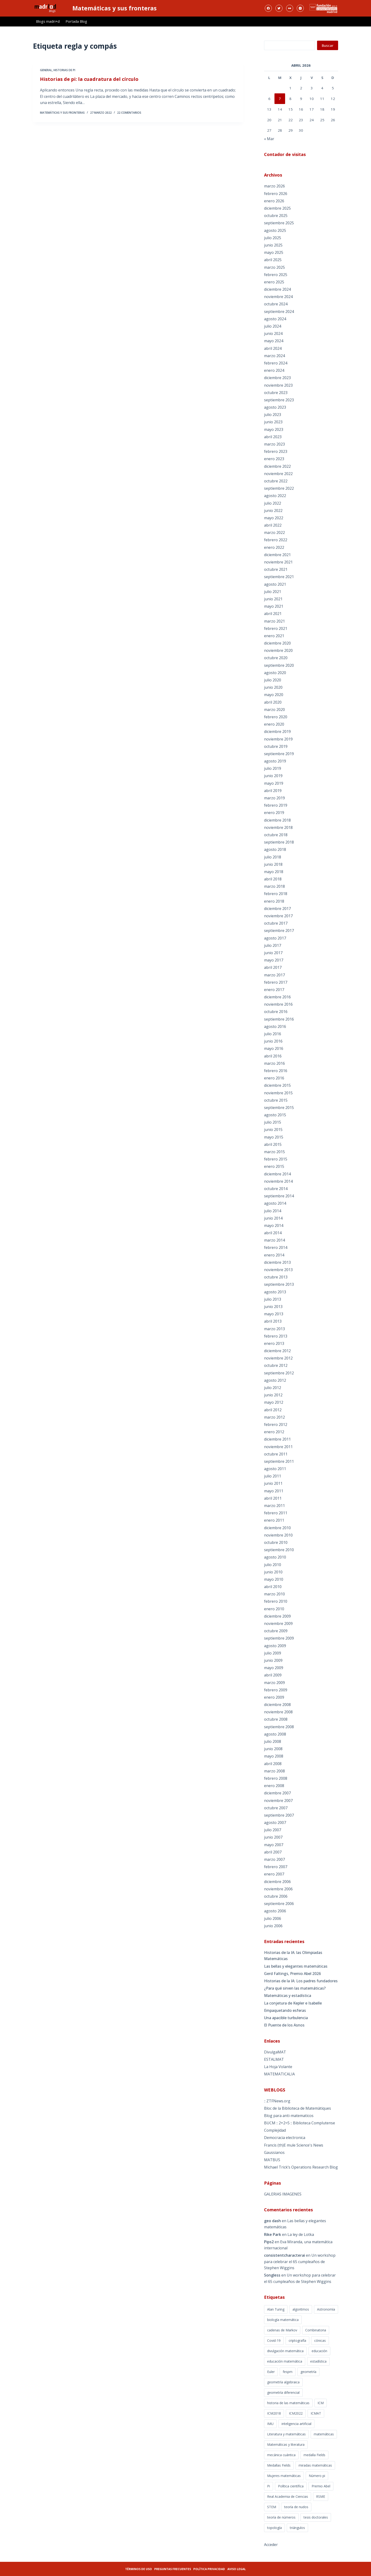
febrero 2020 (275, 716)
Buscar (327, 45)
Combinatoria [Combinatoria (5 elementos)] (315, 2330)
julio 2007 (272, 1829)
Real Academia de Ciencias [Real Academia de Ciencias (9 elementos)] (287, 2496)
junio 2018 (273, 864)
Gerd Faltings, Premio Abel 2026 (292, 1973)
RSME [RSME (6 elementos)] (320, 2496)
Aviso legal (236, 2569)
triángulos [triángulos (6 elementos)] (297, 2527)
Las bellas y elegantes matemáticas (295, 1966)
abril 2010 (273, 1586)
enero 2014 (274, 1255)
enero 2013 (274, 1343)
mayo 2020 (273, 694)
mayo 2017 (273, 960)
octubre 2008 (275, 1719)
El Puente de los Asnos (284, 2025)
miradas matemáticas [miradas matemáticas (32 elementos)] (315, 2465)
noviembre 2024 (278, 296)
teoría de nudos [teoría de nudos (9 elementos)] (296, 2507)
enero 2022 (274, 547)
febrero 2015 (275, 1159)
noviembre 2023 (278, 385)
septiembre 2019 (279, 753)
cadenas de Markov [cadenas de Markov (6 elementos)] (282, 2330)
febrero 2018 (275, 893)
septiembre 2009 (279, 1638)
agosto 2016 (275, 1026)
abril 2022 (273, 525)
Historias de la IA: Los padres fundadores (301, 1980)
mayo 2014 (273, 1225)
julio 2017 (272, 945)
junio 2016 (273, 1041)
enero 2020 (274, 724)
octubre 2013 (275, 1277)
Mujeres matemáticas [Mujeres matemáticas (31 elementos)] (284, 2475)
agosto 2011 (275, 1468)
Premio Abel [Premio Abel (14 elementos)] (321, 2486)
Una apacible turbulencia (286, 2017)
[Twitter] (279, 8)
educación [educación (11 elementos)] (319, 2351)
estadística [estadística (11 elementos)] (318, 2361)
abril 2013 (273, 1321)
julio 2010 (272, 1564)
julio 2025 (272, 237)
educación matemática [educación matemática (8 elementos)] (284, 2361)
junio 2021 (273, 599)
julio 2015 (272, 1122)
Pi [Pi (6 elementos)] (268, 2486)
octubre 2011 (275, 1454)
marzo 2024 (274, 355)
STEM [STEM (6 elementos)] (271, 2507)
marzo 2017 (274, 975)
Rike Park (272, 2234)
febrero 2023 (275, 451)
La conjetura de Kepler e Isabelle (293, 2003)
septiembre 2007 (279, 1815)
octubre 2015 (275, 1100)
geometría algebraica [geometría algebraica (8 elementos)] (283, 2382)
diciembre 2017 (277, 908)
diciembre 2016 (277, 997)
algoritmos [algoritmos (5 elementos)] (300, 2309)
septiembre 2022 (279, 488)
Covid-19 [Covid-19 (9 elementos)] (274, 2340)
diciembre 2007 (277, 1793)
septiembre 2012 (279, 1373)
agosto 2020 (275, 672)
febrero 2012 (275, 1424)
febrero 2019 (275, 805)
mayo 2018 (273, 871)
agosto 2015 (275, 1114)
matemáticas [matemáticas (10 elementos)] (324, 2434)
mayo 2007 (273, 1844)
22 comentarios (129, 113)
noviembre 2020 (278, 650)
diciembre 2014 (277, 1174)
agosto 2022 (275, 495)
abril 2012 (273, 1409)
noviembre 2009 (278, 1623)
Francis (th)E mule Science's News (293, 2145)
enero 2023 (274, 458)
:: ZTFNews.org (277, 2101)
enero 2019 (274, 812)
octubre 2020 (275, 657)
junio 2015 (273, 1129)
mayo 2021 (273, 606)
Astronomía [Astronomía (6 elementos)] (326, 2309)
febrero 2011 (275, 1512)
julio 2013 (272, 1299)
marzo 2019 (274, 798)
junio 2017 (273, 952)
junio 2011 (273, 1483)
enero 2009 (274, 1697)
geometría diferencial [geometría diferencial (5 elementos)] (283, 2392)
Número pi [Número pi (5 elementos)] (317, 2475)
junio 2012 (273, 1395)
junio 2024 (273, 333)
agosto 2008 (275, 1734)
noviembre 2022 (278, 473)
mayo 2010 (273, 1579)
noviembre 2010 (278, 1535)
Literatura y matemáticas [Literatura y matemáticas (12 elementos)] (286, 2434)
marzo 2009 (274, 1682)
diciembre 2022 (277, 466)
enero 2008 (274, 1785)
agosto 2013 (275, 1291)
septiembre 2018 (279, 842)
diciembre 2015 (277, 1085)
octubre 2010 (275, 1542)
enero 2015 (274, 1166)
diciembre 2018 (277, 820)
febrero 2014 (275, 1247)
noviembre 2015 (278, 1092)
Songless (272, 2275)
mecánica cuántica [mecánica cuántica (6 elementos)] (281, 2455)
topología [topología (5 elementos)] (274, 2527)
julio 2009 (272, 1653)
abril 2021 (273, 613)
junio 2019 (273, 775)
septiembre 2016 (279, 1019)
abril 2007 (273, 1852)
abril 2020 (273, 702)
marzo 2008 (274, 1771)
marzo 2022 (274, 532)
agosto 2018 (275, 849)
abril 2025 (273, 259)
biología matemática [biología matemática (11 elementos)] (283, 2319)
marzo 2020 (274, 709)
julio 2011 (272, 1476)
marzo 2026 (274, 186)
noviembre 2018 (278, 827)
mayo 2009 (273, 1667)
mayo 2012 (273, 1402)
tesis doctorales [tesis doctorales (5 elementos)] (316, 2517)
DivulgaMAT (275, 2052)
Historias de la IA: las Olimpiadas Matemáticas (293, 1955)
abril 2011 (273, 1498)
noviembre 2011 (278, 1446)
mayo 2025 (273, 252)
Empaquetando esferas (285, 2010)
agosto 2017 (275, 938)
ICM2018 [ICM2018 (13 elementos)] (274, 2413)
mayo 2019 (273, 783)
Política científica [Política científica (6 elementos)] (291, 2486)
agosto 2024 (275, 318)
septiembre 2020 (279, 665)
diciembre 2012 (277, 1350)
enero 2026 (274, 200)
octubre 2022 (275, 481)
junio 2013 (273, 1306)
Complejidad (275, 2130)
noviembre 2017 (278, 915)
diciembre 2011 (277, 1439)
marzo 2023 (274, 444)
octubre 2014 (275, 1188)
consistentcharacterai (284, 2255)
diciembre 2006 (277, 1881)
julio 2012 (272, 1387)
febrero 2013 (275, 1336)
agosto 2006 (275, 1911)
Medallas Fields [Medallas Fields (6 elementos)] (279, 2465)
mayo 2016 (273, 1048)
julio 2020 (272, 680)
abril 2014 (273, 1232)
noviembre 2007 (278, 1800)
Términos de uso (138, 2569)
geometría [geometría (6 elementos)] (308, 2371)
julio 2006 (272, 1918)
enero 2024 (274, 370)
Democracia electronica (284, 2137)
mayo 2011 (273, 1491)
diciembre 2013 (277, 1262)
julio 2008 (272, 1741)
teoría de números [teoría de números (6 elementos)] (281, 2517)
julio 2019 (272, 768)
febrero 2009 (275, 1690)
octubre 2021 (275, 569)
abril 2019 (273, 790)
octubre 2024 (275, 304)
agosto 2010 (275, 1557)
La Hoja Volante (278, 2066)
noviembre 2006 (278, 1889)
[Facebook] (268, 8)
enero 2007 (274, 1874)
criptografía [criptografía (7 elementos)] (297, 2340)
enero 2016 (274, 1078)
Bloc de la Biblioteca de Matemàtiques (297, 2108)
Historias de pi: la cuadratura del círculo (89, 79)
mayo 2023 (273, 429)
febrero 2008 (275, 1778)
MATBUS (272, 2159)
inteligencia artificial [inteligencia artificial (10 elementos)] (296, 2423)
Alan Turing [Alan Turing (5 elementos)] (275, 2309)
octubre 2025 (275, 215)
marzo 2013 (274, 1328)
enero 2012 (274, 1431)
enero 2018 (274, 901)
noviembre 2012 (278, 1358)
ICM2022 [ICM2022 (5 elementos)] (296, 2413)
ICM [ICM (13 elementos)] (321, 2403)
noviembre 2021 (278, 562)
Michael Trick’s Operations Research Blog (301, 2167)
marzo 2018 (274, 886)
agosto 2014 (275, 1203)
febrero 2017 (275, 982)
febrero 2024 (275, 363)
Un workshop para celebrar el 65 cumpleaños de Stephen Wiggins (300, 2261)
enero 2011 (274, 1520)
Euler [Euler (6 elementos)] (271, 2371)
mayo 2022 (273, 517)
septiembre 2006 (279, 1903)
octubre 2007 (275, 1807)
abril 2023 (273, 436)
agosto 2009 (275, 1645)
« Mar (269, 138)
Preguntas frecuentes (172, 2569)
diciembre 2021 (277, 554)
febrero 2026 (275, 193)
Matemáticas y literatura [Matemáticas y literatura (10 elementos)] (286, 2444)
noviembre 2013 (278, 1269)
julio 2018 (272, 857)
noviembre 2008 (278, 1711)
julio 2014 (272, 1210)
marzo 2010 (274, 1594)
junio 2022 (273, 510)
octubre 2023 (275, 392)
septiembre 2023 (279, 400)
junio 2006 (273, 1925)
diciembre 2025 (277, 208)
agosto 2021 (275, 584)
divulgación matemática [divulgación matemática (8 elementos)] (285, 2351)
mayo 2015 (273, 1137)
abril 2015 (273, 1144)
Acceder (271, 2544)
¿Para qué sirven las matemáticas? (295, 1988)
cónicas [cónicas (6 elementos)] (320, 2340)
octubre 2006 (275, 1896)
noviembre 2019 (278, 739)
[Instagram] (300, 8)
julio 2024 (272, 326)
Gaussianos (274, 2152)
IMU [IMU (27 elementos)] (270, 2423)
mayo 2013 (273, 1313)
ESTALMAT (274, 2059)
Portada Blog (76, 21)
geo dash (272, 2220)
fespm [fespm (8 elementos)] (287, 2371)
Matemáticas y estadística (287, 1995)
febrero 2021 (275, 628)
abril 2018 (273, 879)
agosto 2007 (275, 1822)
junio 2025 (273, 245)
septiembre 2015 (279, 1107)
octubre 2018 (275, 834)
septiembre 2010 (279, 1549)
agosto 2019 (275, 761)
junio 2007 (273, 1837)
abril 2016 (273, 1056)
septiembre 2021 (279, 576)
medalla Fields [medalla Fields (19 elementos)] (314, 2455)
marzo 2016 (274, 1063)
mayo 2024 (273, 340)
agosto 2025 (275, 230)
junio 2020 (273, 687)
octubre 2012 (275, 1365)
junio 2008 (273, 1748)
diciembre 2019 (277, 731)
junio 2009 (273, 1660)
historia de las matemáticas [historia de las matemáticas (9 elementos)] (288, 2403)
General (46, 71)
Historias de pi (64, 71)
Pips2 (269, 2241)
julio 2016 (272, 1033)
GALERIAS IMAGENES (282, 2194)
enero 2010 (274, 1608)
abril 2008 (273, 1763)
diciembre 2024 (277, 289)
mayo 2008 (273, 1756)
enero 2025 (274, 282)
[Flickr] (289, 8)
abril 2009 (273, 1675)
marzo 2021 (274, 621)
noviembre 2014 (278, 1181)
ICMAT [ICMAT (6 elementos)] (316, 2413)
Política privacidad (209, 2569)
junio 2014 (273, 1218)
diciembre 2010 (277, 1527)
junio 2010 (273, 1572)
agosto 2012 (275, 1380)
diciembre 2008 (277, 1704)
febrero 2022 (275, 539)
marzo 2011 (274, 1505)
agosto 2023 (275, 407)
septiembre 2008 (279, 1726)
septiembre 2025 (279, 222)
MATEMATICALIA (279, 2074)
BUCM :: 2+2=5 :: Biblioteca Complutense (299, 2123)
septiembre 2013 (279, 1284)
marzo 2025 (274, 267)
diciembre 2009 (277, 1616)
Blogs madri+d (48, 21)
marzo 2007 (274, 1859)
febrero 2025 (275, 274)
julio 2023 (272, 414)
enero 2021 (274, 635)
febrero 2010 (275, 1601)
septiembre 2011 (279, 1461)
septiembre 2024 (279, 311)
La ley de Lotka (300, 2234)
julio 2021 (272, 591)
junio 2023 (273, 421)
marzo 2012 (274, 1417)
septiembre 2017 (279, 930)
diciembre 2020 (277, 643)
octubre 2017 (275, 923)
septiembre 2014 (279, 1196)
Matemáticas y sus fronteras (114, 8)
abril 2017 (273, 967)
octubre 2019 (275, 746)
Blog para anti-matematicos (289, 2115)
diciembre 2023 (277, 377)
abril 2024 (273, 348)
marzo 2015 (274, 1151)
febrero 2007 (275, 1866)
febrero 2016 (275, 1070)
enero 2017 (274, 989)
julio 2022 (272, 503)
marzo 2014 (274, 1240)
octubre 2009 (275, 1630)
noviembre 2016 (278, 1004)
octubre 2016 (275, 1011)
